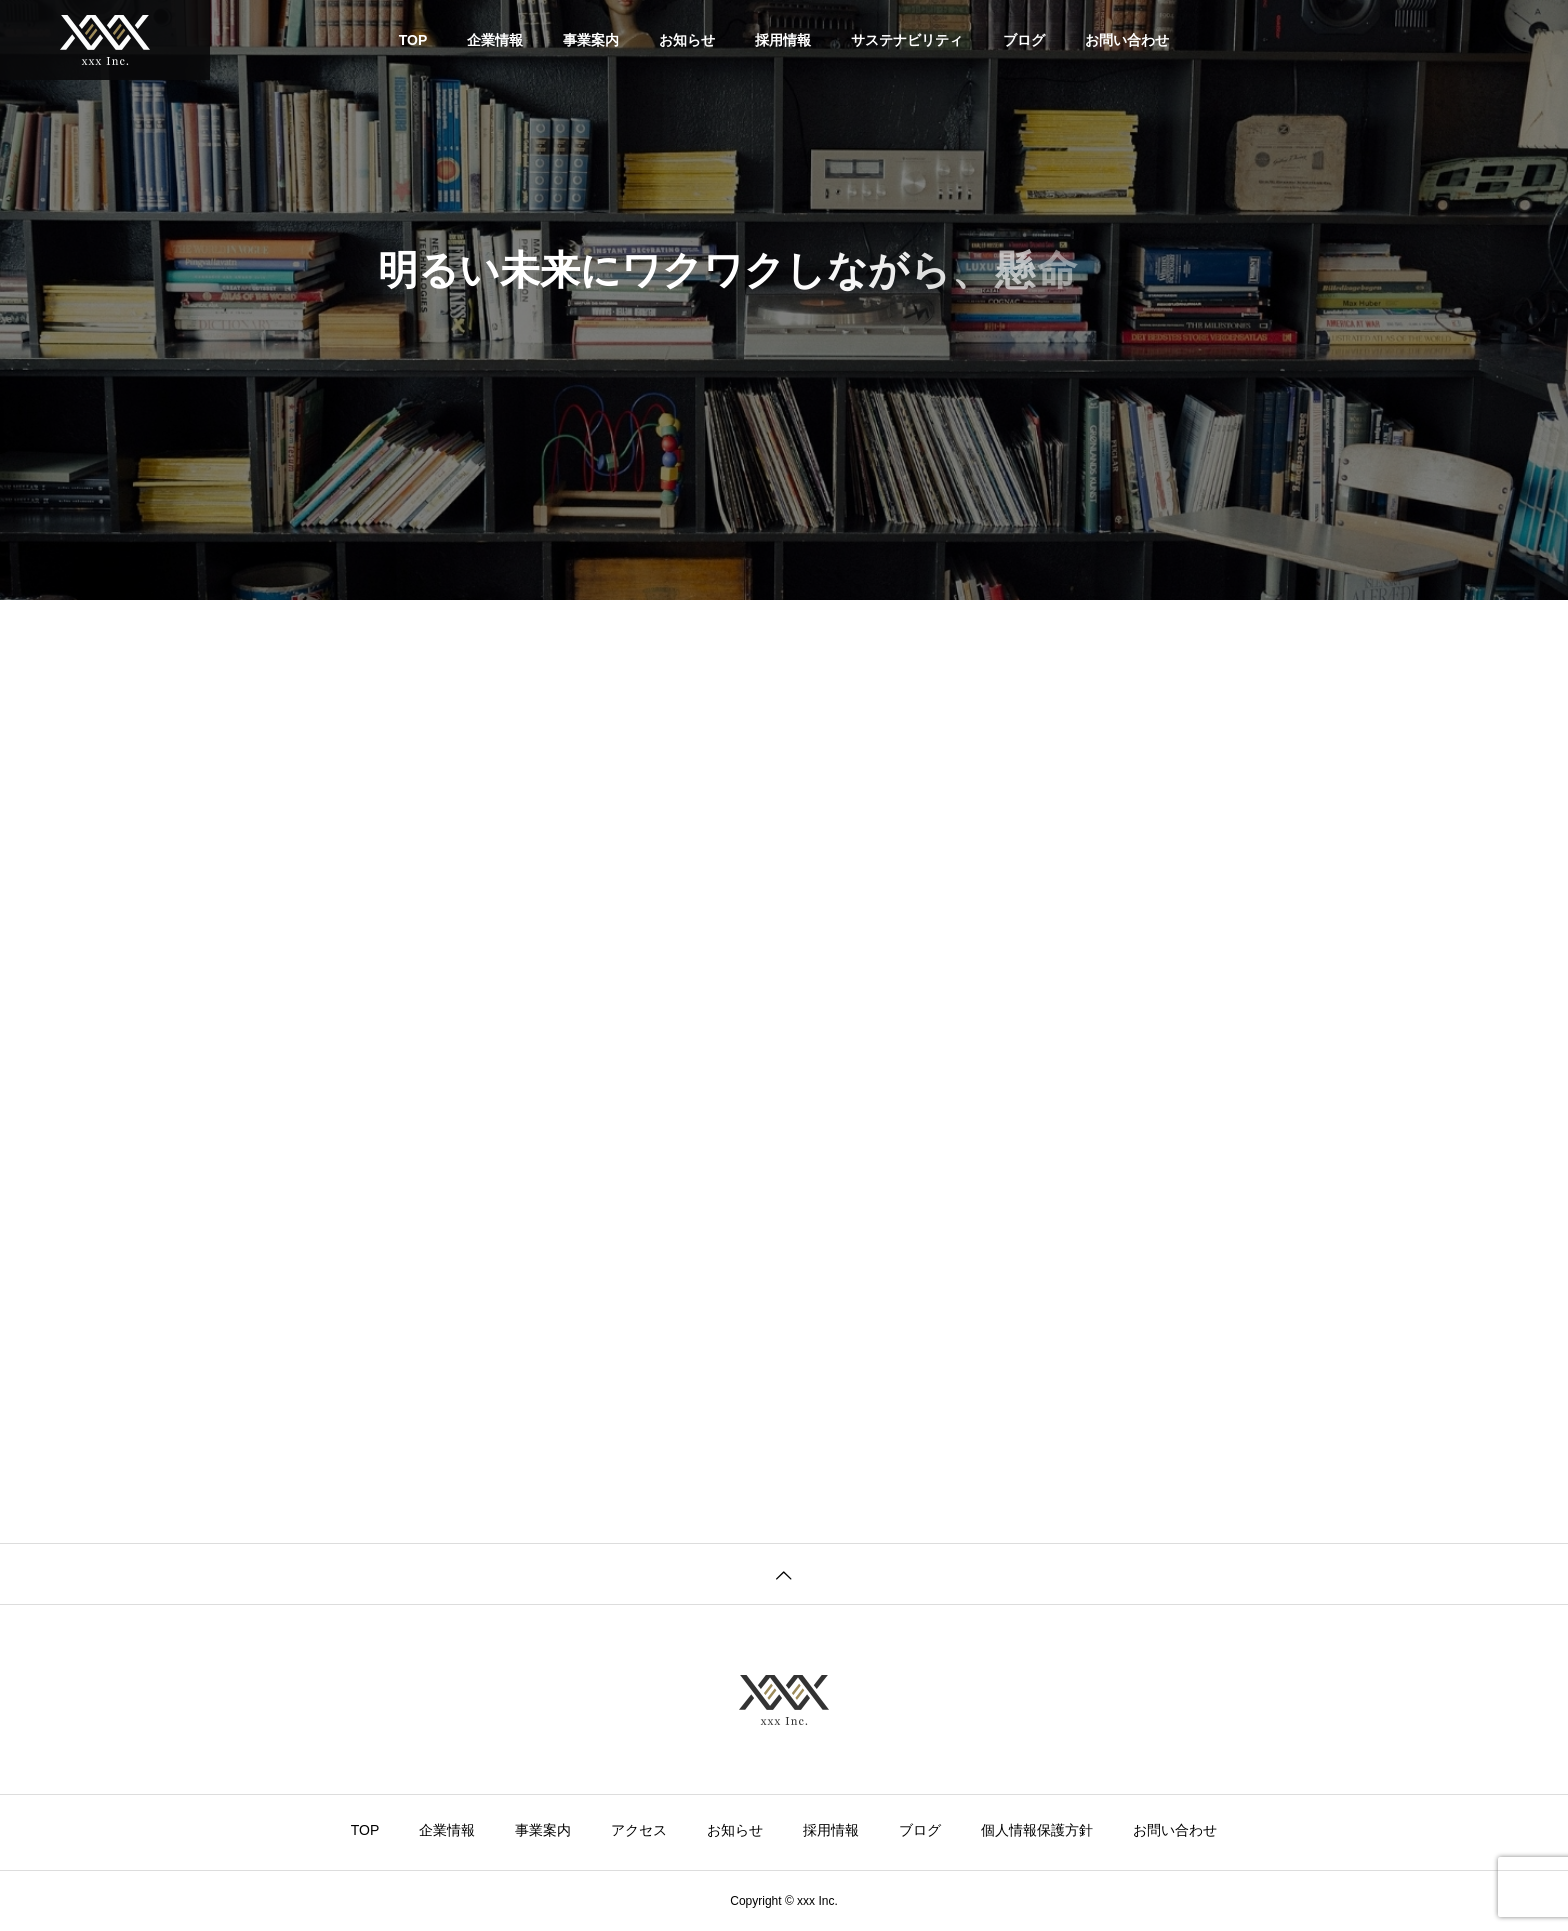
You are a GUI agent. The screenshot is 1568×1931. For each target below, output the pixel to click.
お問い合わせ (1127, 40)
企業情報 (495, 40)
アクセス (639, 1830)
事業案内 (591, 40)
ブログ (1024, 40)
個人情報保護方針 (1037, 1830)
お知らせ (687, 40)
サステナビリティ (907, 40)
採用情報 (783, 40)
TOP (413, 40)
